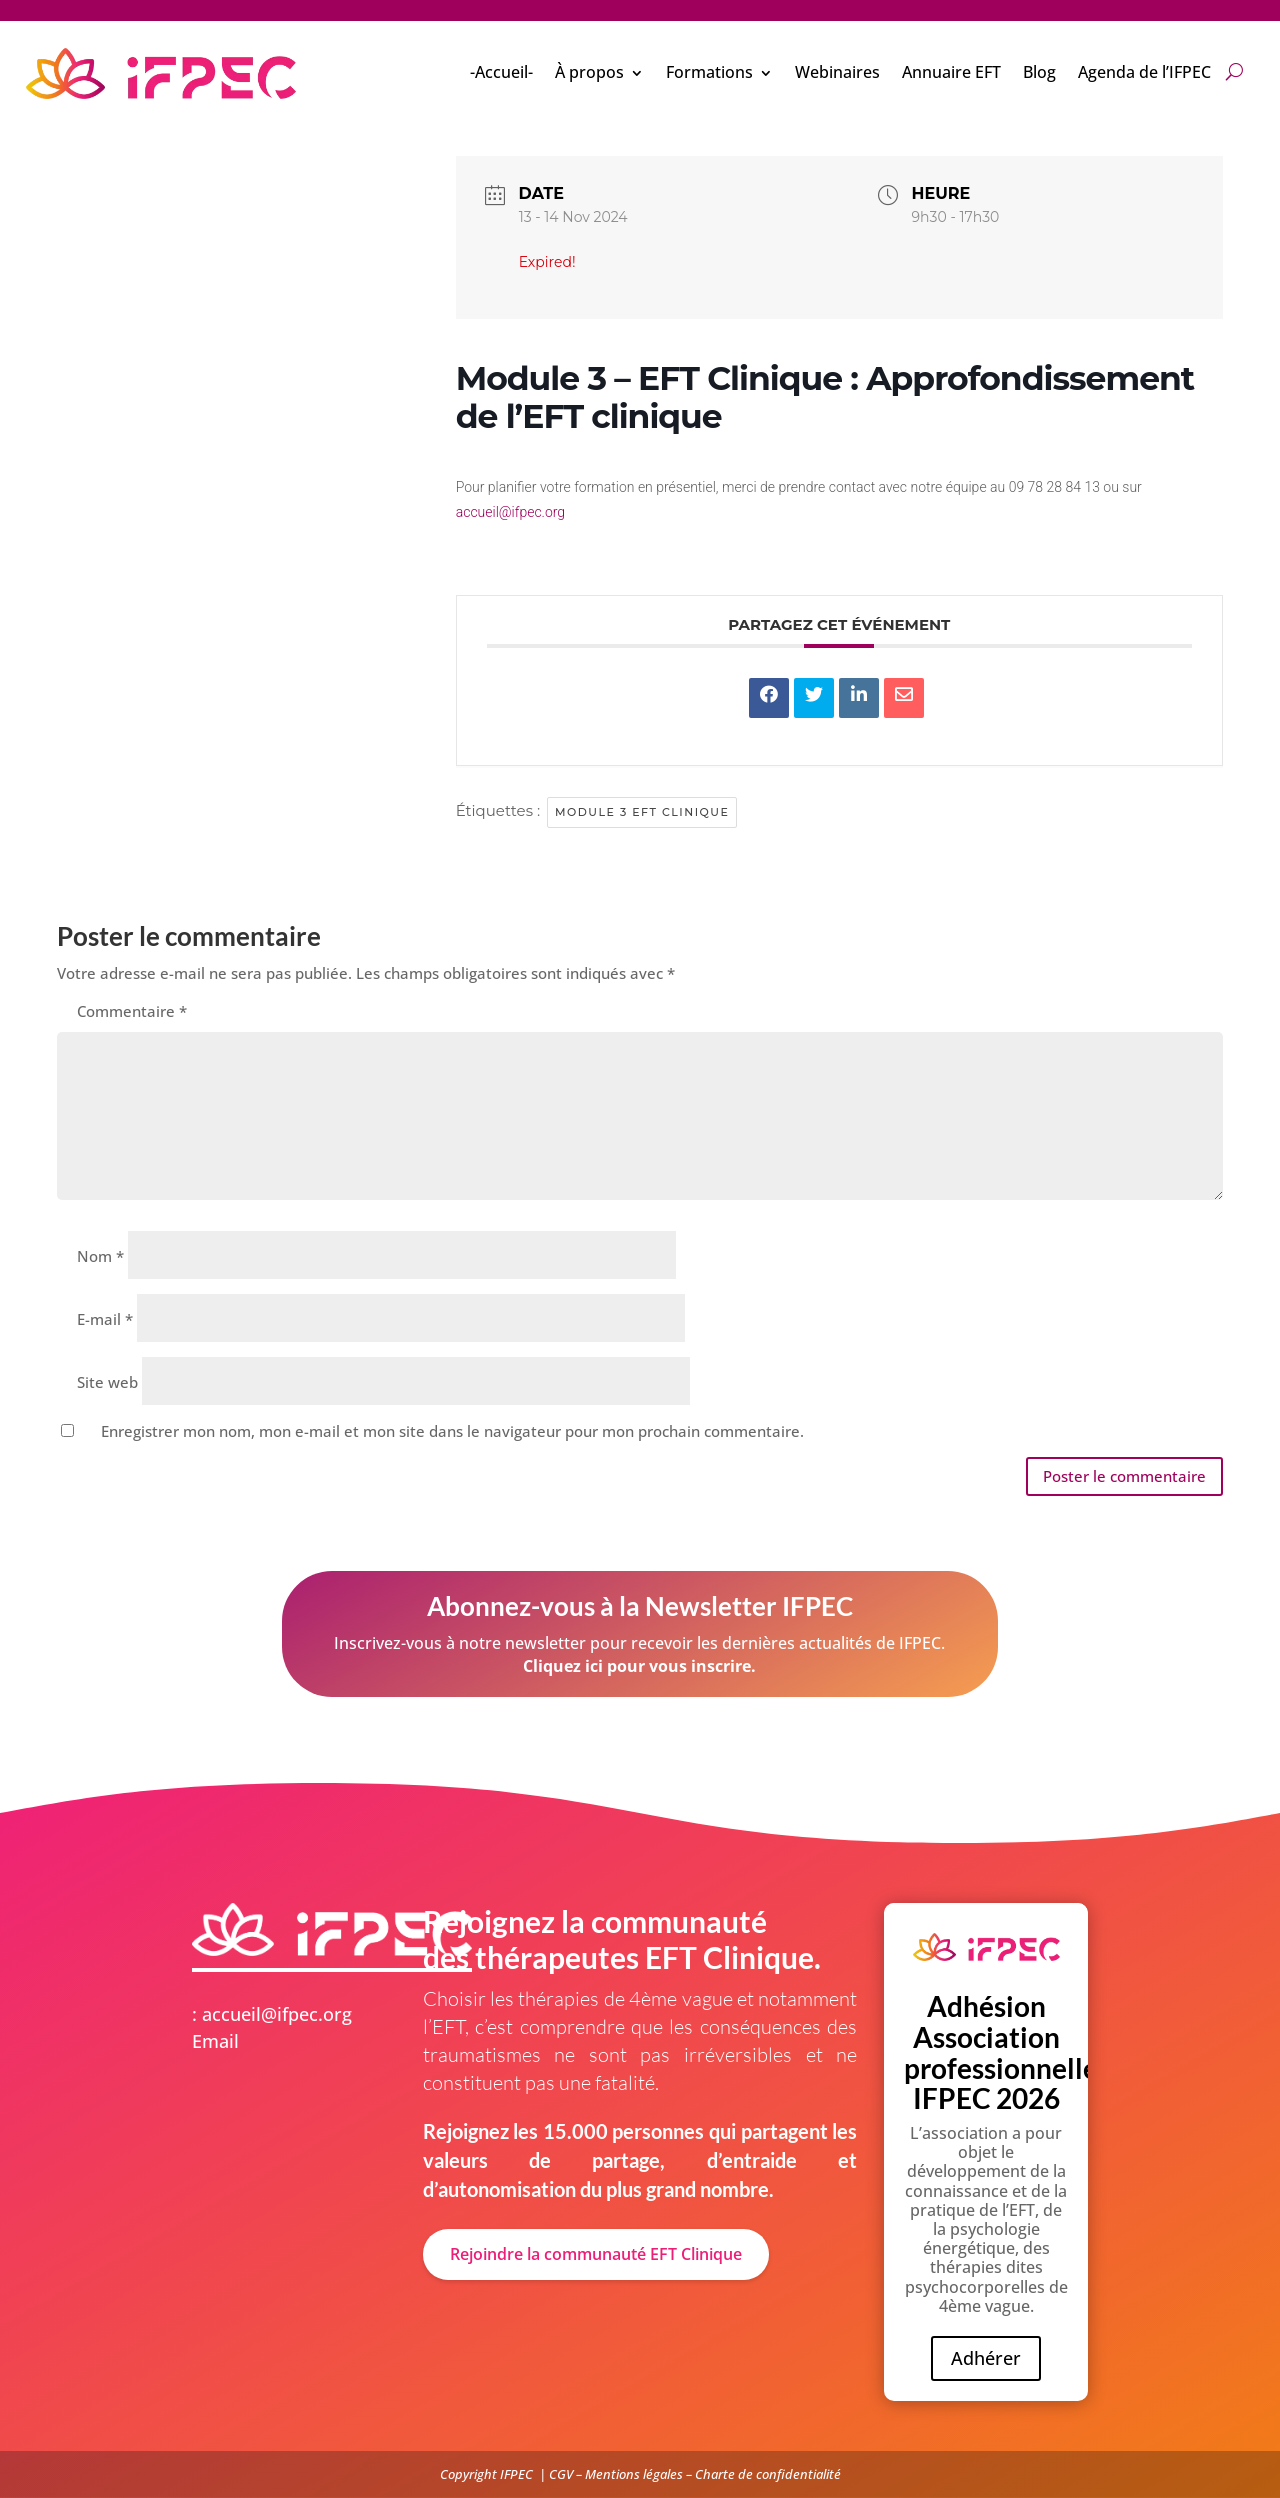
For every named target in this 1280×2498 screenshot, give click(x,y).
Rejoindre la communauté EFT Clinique (596, 2254)
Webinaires (837, 72)
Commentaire (132, 1011)
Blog (1039, 72)
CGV (561, 2474)
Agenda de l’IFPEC (1144, 72)
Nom (100, 1256)
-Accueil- (501, 72)
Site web (107, 1382)
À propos (589, 72)
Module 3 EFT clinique (642, 812)
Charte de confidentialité (768, 2474)
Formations (709, 72)
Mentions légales (634, 2474)
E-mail (105, 1319)
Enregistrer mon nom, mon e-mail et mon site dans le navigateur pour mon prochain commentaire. (452, 1431)
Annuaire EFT (951, 72)
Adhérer (986, 2358)
